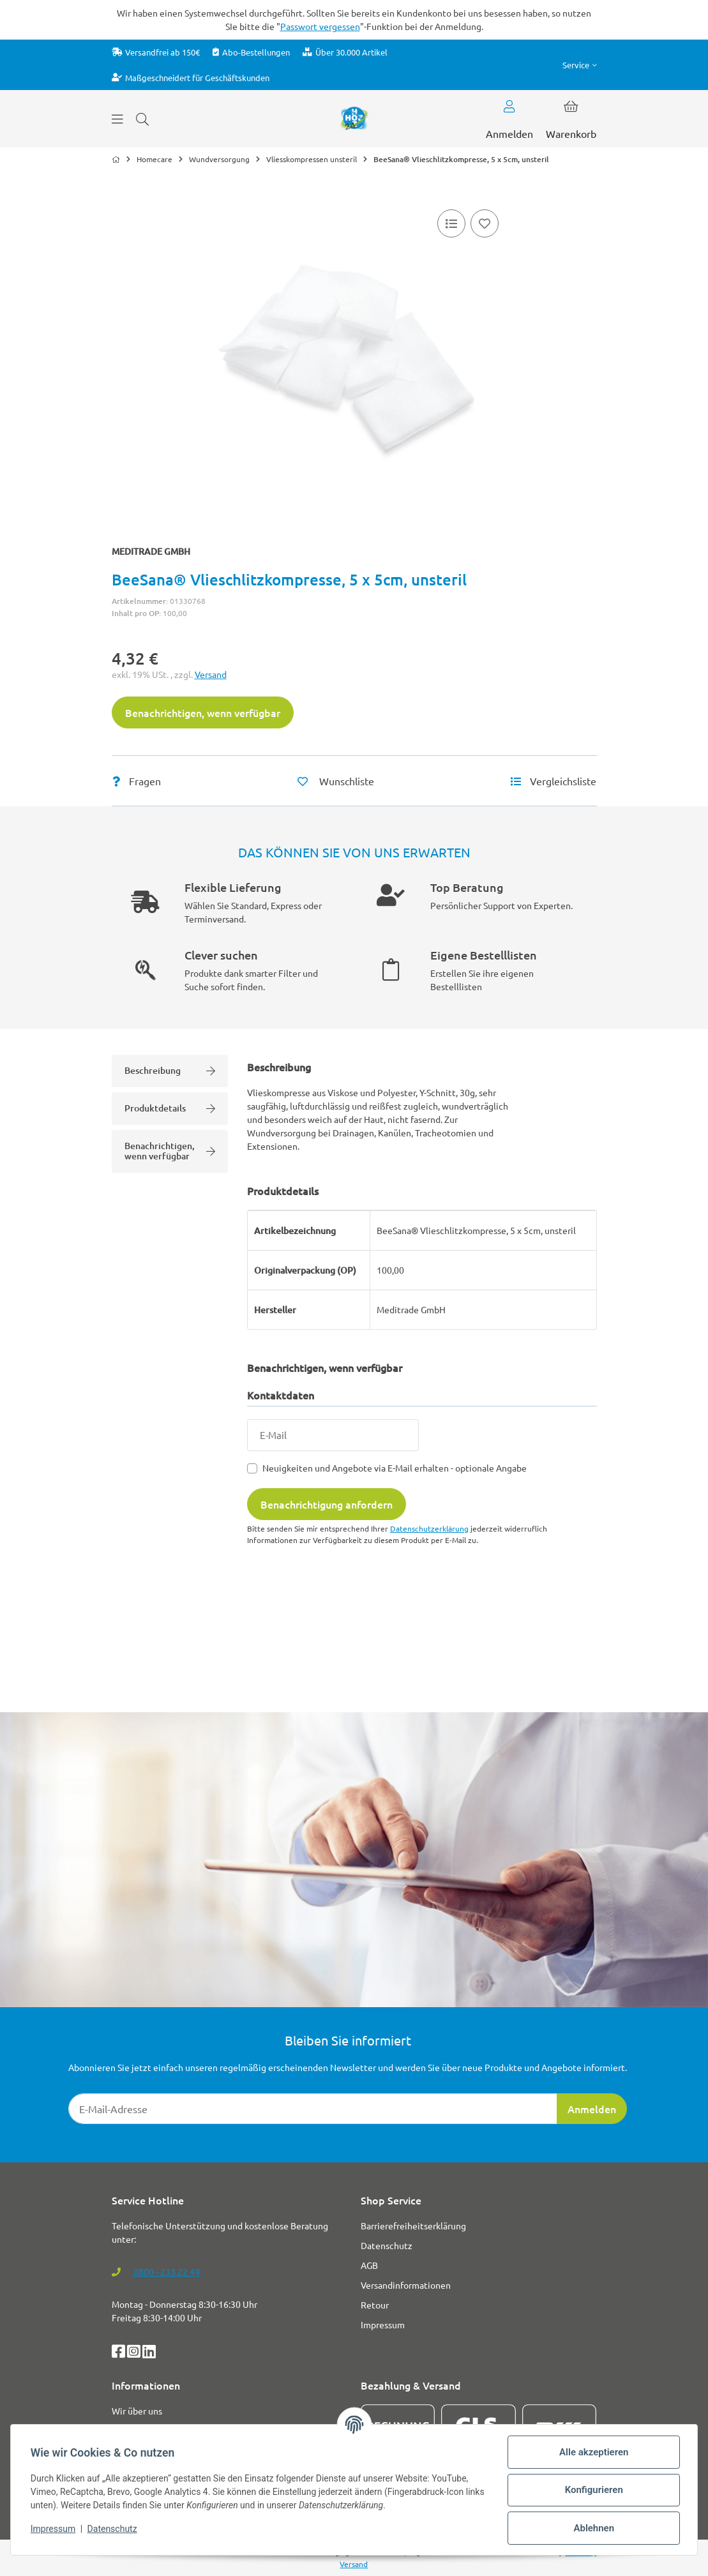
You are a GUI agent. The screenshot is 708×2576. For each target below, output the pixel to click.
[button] (579, 64)
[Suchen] (142, 118)
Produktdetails (170, 1108)
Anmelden (592, 2109)
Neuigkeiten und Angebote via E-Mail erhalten (394, 1467)
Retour (375, 2304)
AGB (369, 2265)
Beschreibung (170, 1070)
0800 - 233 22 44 (166, 2271)
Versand (211, 674)
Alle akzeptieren (593, 2452)
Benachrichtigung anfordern (326, 1504)
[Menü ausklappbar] (117, 118)
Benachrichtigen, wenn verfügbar (202, 712)
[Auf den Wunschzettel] (485, 223)
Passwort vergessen (320, 26)
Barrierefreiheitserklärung (413, 2225)
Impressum (53, 2529)
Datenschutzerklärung (429, 1528)
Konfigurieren (593, 2490)
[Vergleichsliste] (451, 223)
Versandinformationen (406, 2285)
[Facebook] (119, 2353)
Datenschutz (113, 2529)
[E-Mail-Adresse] (312, 2108)
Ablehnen (593, 2528)
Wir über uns (137, 2410)
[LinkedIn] (149, 2353)
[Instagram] (134, 2353)
